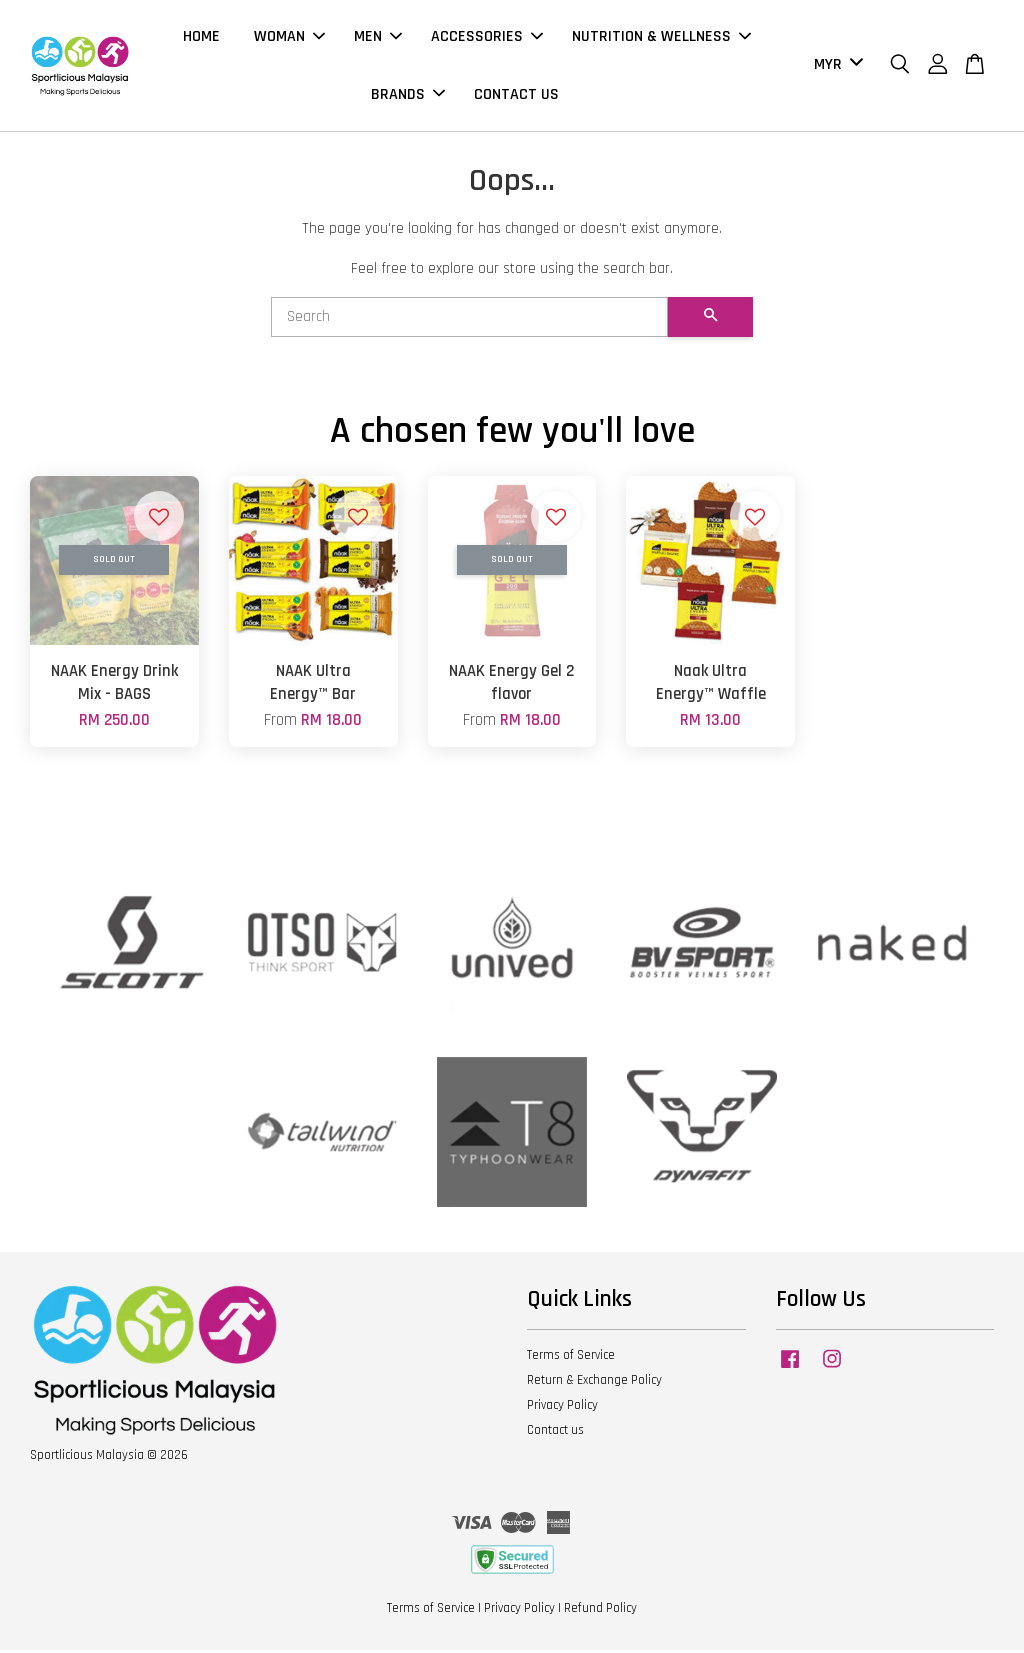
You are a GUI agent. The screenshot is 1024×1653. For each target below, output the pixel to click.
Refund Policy (600, 1611)
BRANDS (408, 95)
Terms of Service (571, 1358)
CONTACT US (516, 95)
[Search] (469, 320)
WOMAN (289, 38)
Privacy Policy (562, 1408)
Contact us (555, 1433)
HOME (201, 38)
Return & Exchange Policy (594, 1383)
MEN (378, 38)
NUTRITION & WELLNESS (661, 38)
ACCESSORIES (487, 38)
